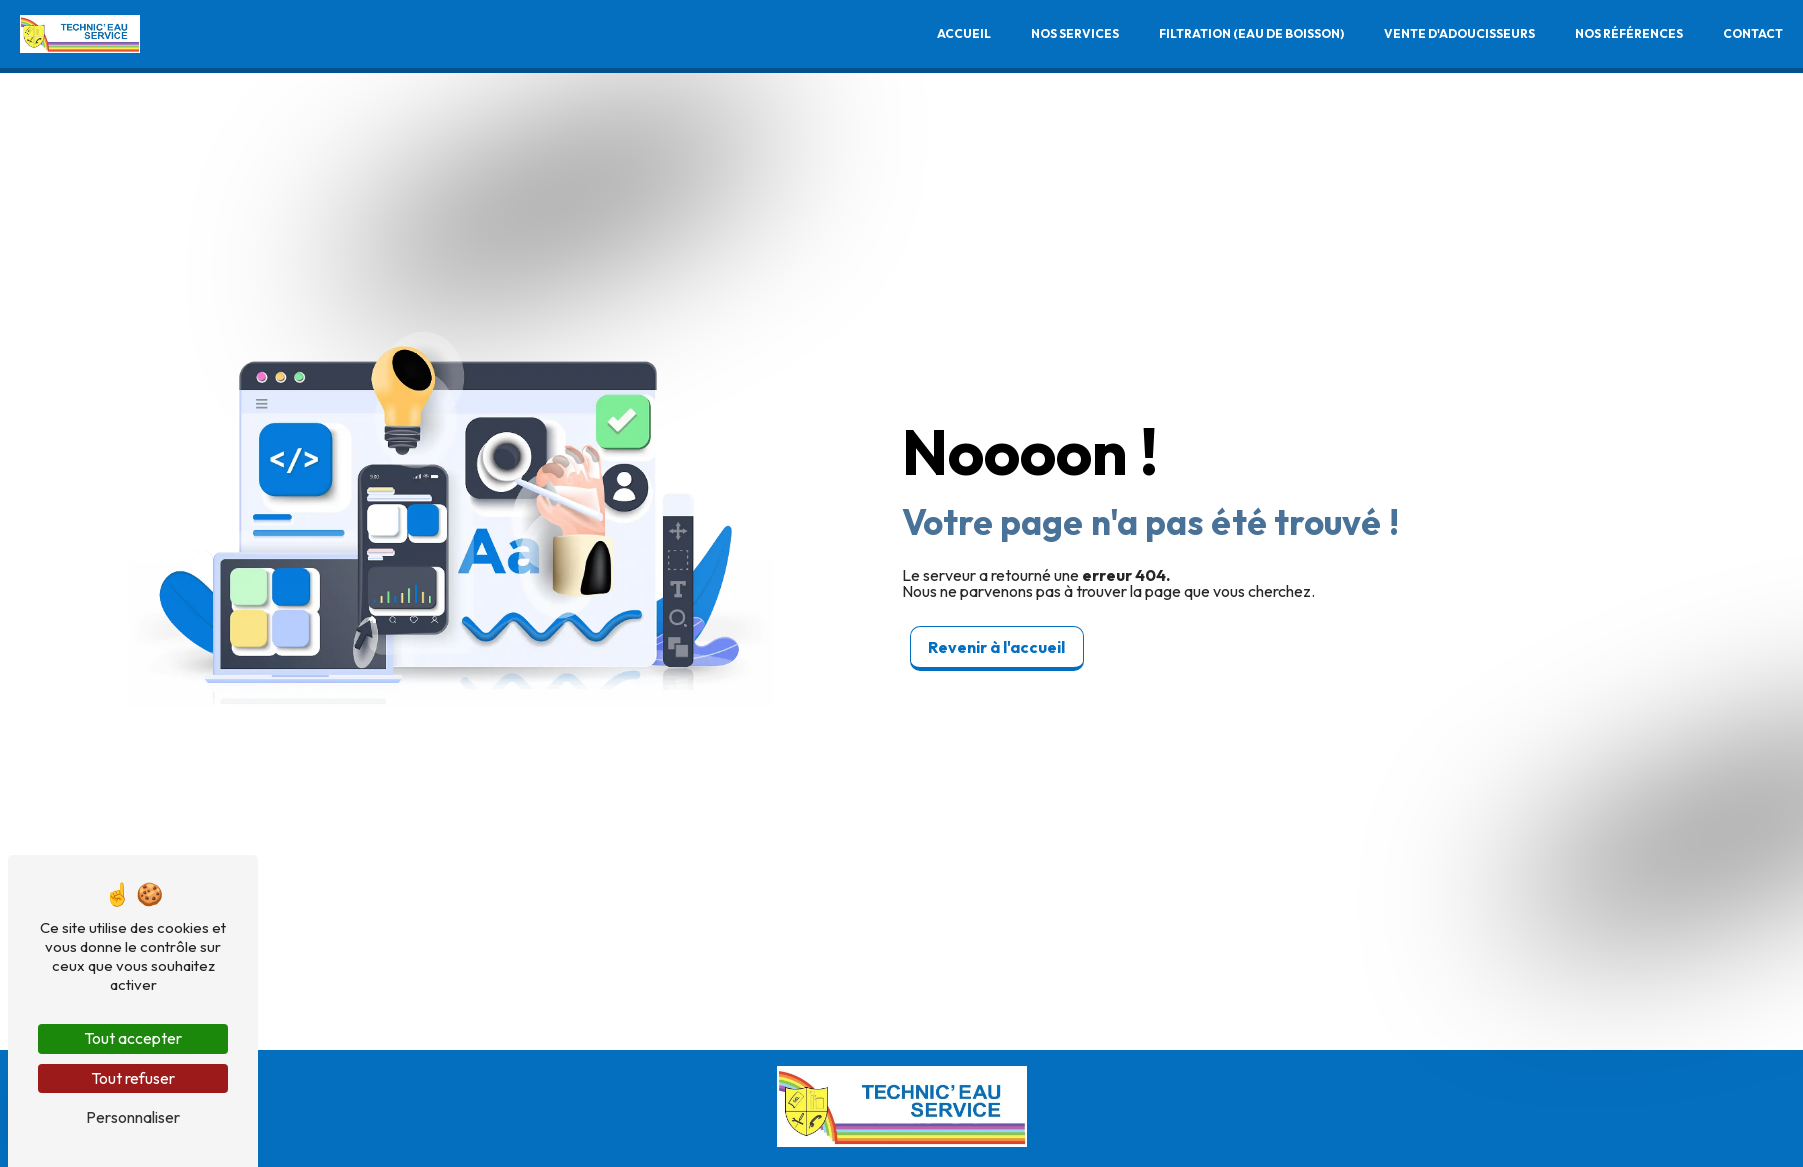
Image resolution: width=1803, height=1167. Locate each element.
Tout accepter (133, 1038)
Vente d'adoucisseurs (1459, 33)
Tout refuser (133, 1078)
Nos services (1075, 33)
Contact (1753, 33)
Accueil (964, 33)
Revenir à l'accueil (996, 647)
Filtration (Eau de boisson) (1251, 33)
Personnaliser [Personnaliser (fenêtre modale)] (133, 1117)
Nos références (1629, 33)
